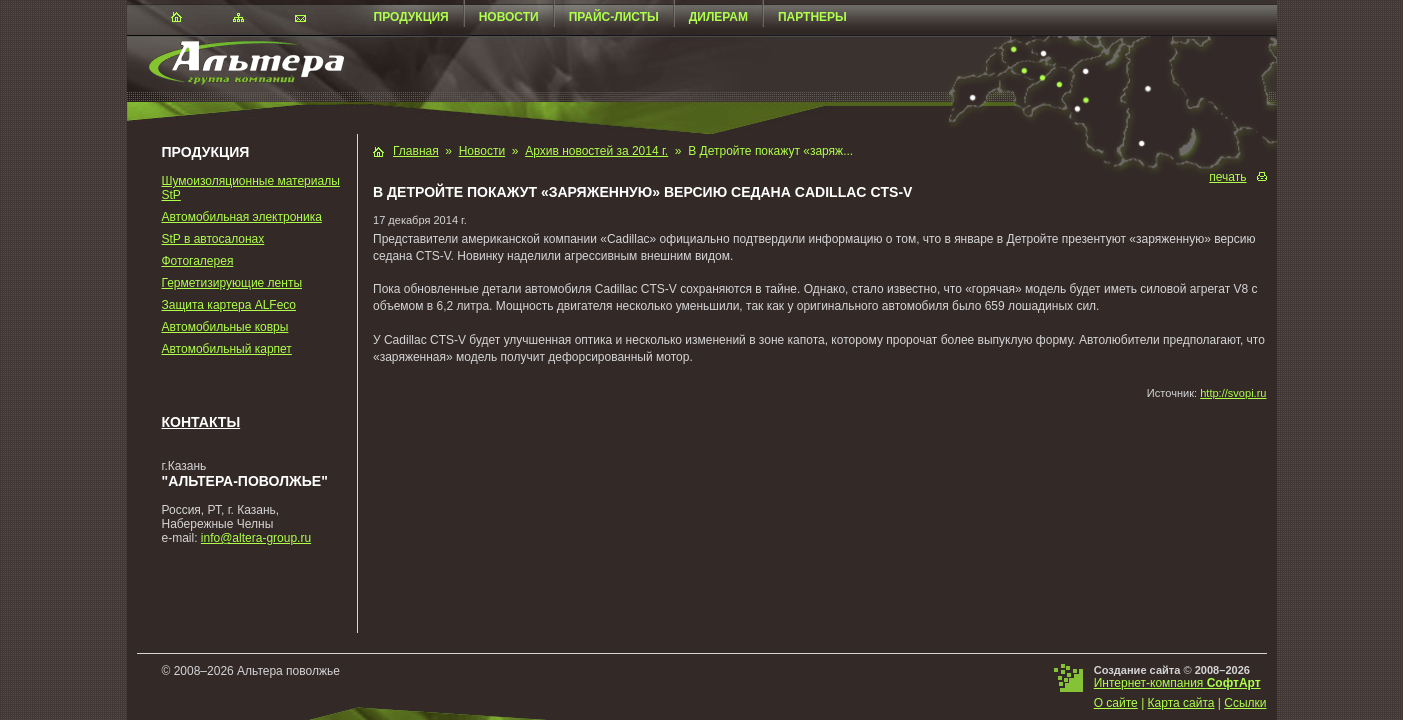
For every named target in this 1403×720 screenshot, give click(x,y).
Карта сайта (1181, 703)
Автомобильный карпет (227, 349)
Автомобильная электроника (242, 217)
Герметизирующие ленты (232, 283)
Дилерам (718, 17)
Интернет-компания (1177, 683)
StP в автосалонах (213, 239)
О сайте (1116, 703)
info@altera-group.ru (256, 538)
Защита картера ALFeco (229, 305)
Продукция (411, 17)
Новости (509, 17)
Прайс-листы (614, 17)
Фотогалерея (198, 261)
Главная (416, 151)
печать (1227, 177)
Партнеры (812, 17)
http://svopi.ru (1233, 393)
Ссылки (1245, 703)
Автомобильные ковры (225, 327)
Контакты (201, 422)
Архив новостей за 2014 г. (596, 151)
